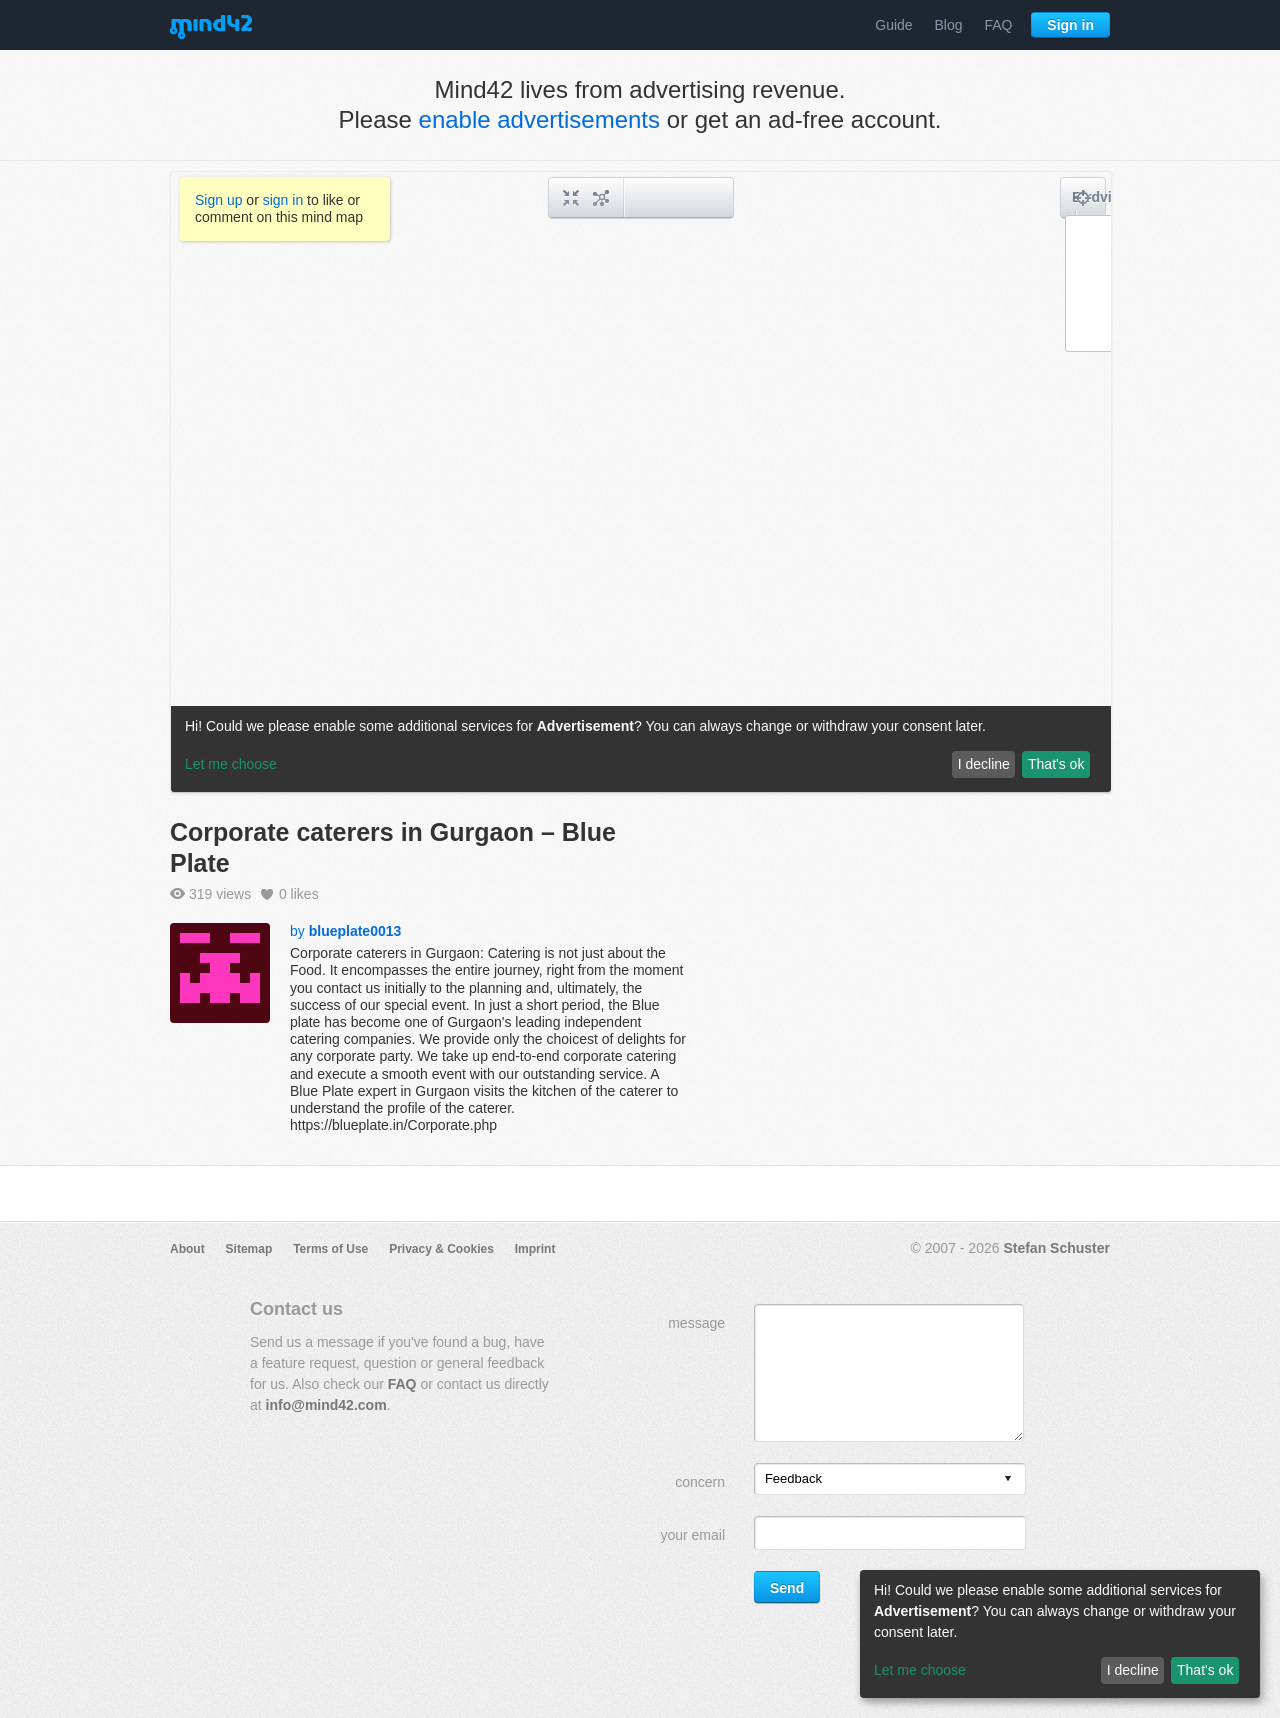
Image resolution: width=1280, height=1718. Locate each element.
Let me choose (920, 1670)
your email (692, 1535)
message (696, 1323)
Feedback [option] (793, 1478)
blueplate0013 (355, 931)
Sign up (218, 200)
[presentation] (1008, 1479)
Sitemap (249, 1249)
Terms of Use (330, 1249)
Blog (949, 25)
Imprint (535, 1249)
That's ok (1205, 1670)
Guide (893, 25)
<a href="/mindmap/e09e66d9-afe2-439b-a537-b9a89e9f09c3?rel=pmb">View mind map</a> (641, 482)
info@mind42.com (326, 1405)
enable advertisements (539, 119)
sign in (283, 200)
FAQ (998, 25)
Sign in (1070, 25)
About (187, 1249)
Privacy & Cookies (441, 1249)
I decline (1133, 1670)
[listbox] (890, 1479)
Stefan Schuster (1056, 1248)
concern (700, 1482)
